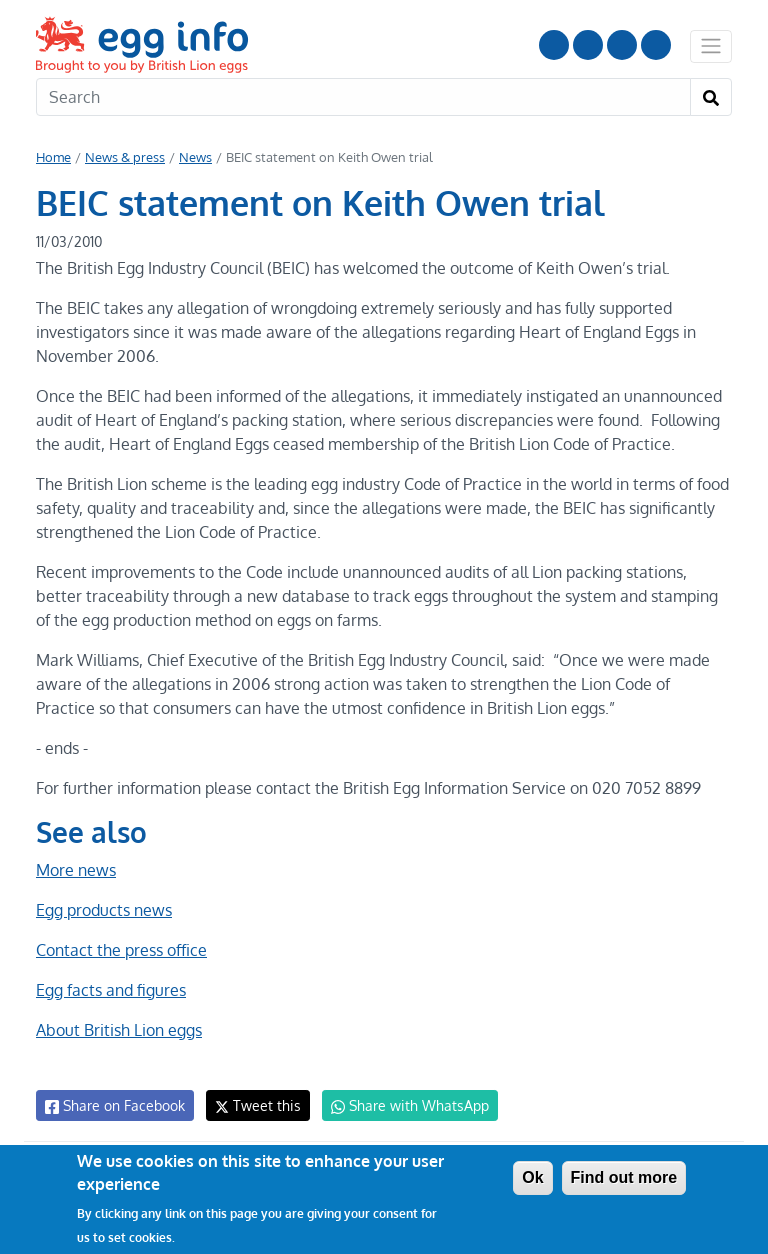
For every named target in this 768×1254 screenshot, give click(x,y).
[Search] (363, 97)
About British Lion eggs (119, 1030)
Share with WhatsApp (400, 1106)
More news (76, 870)
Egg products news (104, 910)
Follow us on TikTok (656, 45)
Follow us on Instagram (588, 45)
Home (53, 157)
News (194, 157)
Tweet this (253, 1105)
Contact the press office (120, 950)
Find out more (624, 1177)
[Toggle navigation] (711, 46)
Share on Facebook (113, 1106)
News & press (124, 157)
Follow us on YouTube (554, 45)
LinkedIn (622, 45)
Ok (532, 1177)
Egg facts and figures (110, 990)
